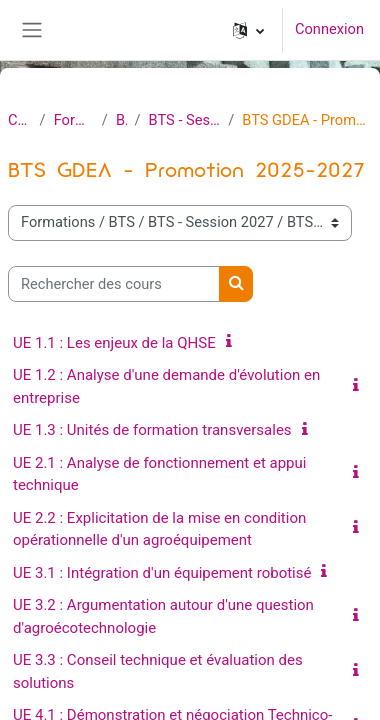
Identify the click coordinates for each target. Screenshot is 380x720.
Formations (74, 120)
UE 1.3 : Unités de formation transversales (152, 430)
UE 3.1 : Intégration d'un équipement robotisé (162, 573)
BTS (121, 120)
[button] (248, 30)
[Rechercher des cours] (114, 284)
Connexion (329, 29)
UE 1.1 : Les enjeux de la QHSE (114, 343)
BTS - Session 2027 (185, 120)
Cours (20, 120)
